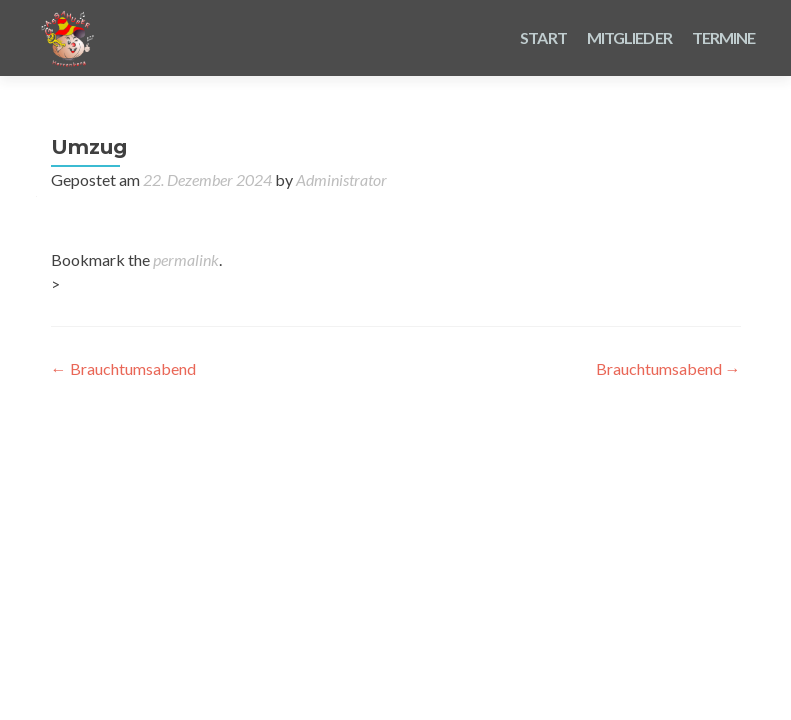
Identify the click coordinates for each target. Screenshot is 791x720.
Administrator (341, 179)
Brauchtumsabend (123, 368)
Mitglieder (629, 37)
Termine (724, 37)
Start (543, 37)
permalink (186, 259)
